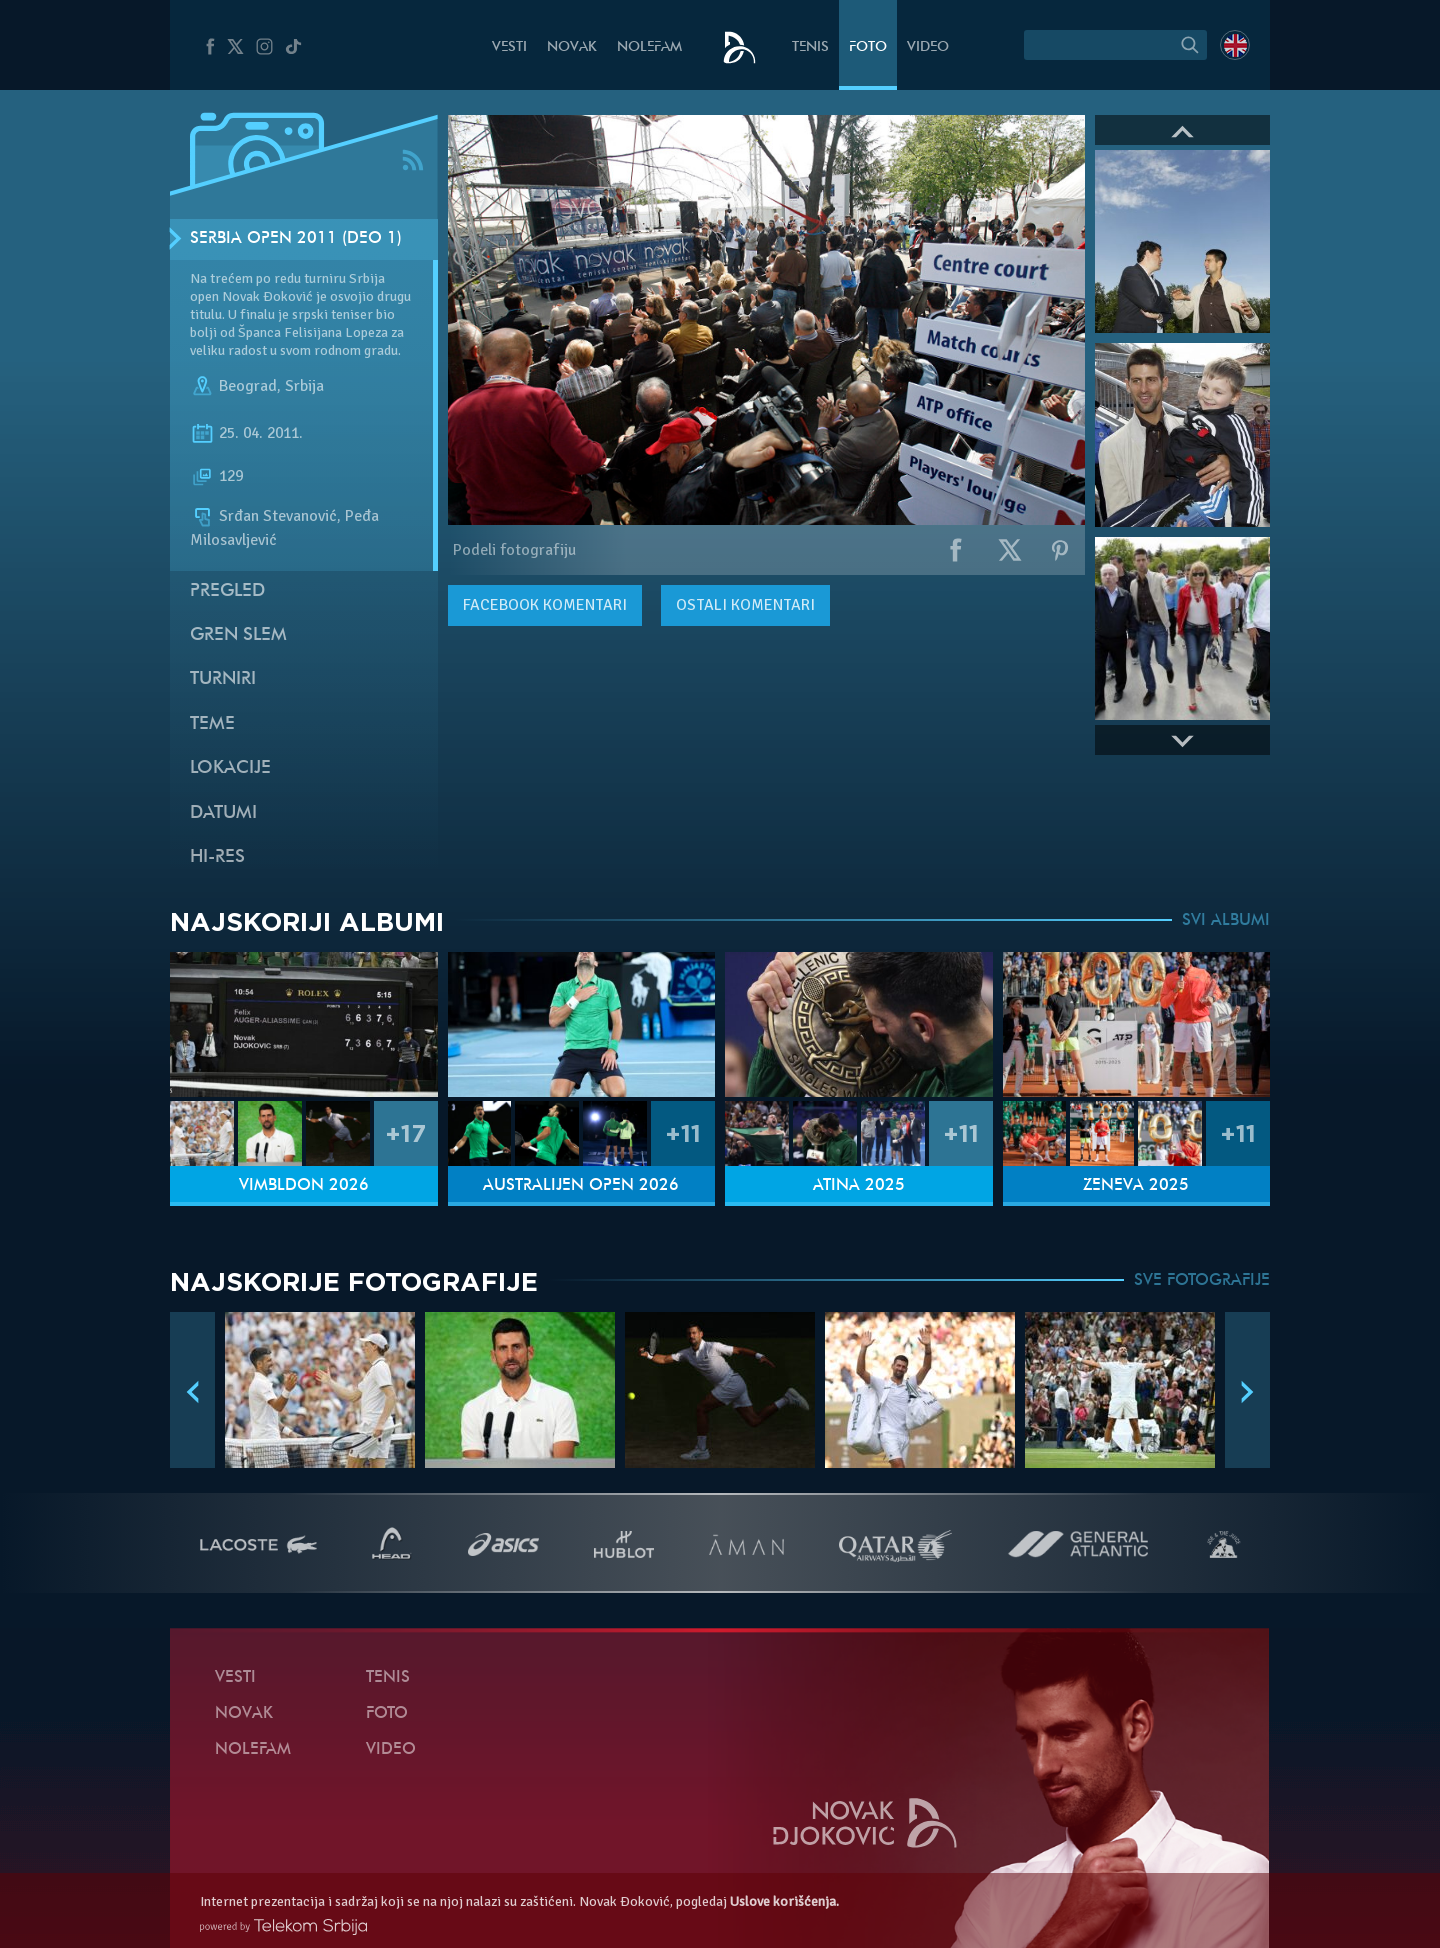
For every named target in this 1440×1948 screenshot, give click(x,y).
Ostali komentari (745, 605)
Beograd (248, 386)
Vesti (509, 47)
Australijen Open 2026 (581, 1186)
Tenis (810, 47)
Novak (572, 47)
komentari (545, 605)
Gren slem (238, 635)
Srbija (304, 386)
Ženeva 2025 (1136, 1186)
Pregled (227, 591)
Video (928, 47)
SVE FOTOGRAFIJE (1202, 1281)
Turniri (223, 679)
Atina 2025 (859, 1186)
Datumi (223, 813)
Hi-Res (217, 857)
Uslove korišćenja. (784, 1901)
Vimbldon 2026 (304, 1186)
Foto (868, 47)
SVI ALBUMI (1226, 921)
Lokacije (230, 768)
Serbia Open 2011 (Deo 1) (296, 239)
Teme (212, 724)
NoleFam (649, 47)
